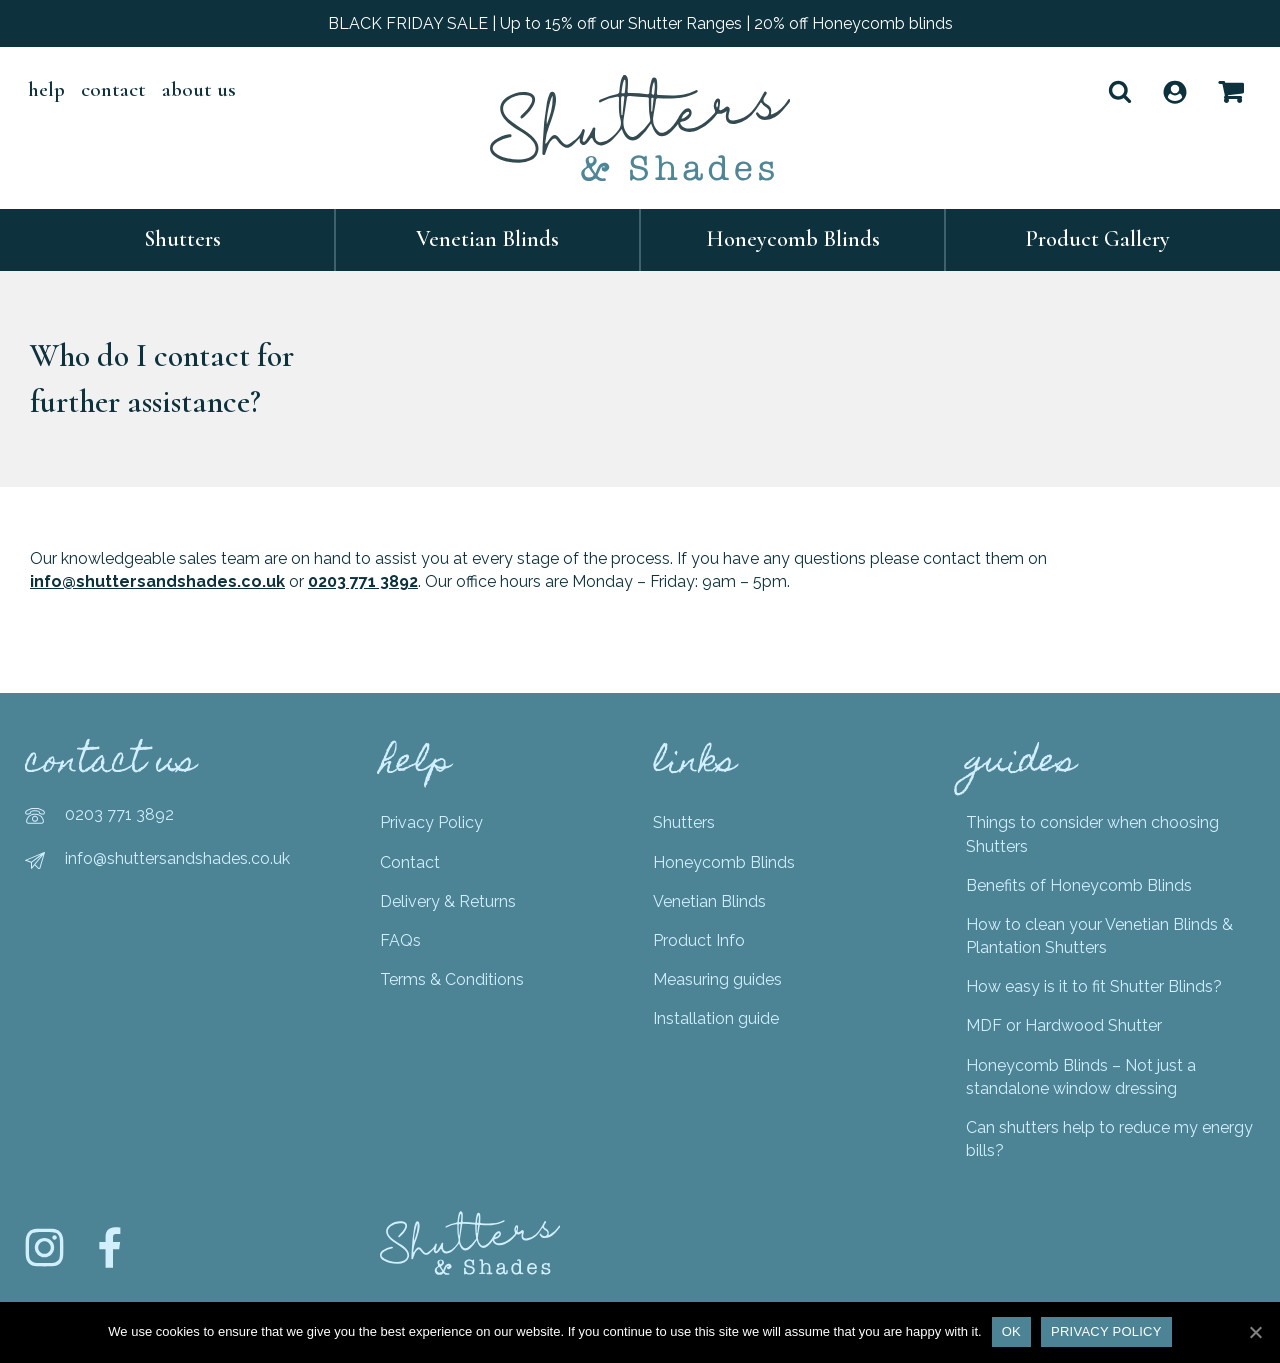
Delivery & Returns (448, 901)
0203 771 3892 (363, 581)
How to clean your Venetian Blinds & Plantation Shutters (1099, 936)
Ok (1011, 1331)
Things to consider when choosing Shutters (1092, 834)
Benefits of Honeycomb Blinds (1079, 885)
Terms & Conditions (452, 979)
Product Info (699, 940)
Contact (113, 89)
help (46, 89)
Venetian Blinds (487, 239)
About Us (199, 89)
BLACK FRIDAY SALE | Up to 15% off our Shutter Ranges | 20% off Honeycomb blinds (640, 23)
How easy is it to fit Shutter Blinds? (1094, 986)
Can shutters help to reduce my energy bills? (1109, 1139)
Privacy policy (1106, 1331)
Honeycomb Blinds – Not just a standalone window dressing (1081, 1077)
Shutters (182, 239)
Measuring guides (717, 979)
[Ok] (1255, 1332)
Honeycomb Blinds (793, 239)
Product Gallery (1098, 239)
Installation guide (716, 1018)
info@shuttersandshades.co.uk (157, 581)
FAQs (400, 940)
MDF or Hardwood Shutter (1064, 1025)
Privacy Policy (431, 822)
